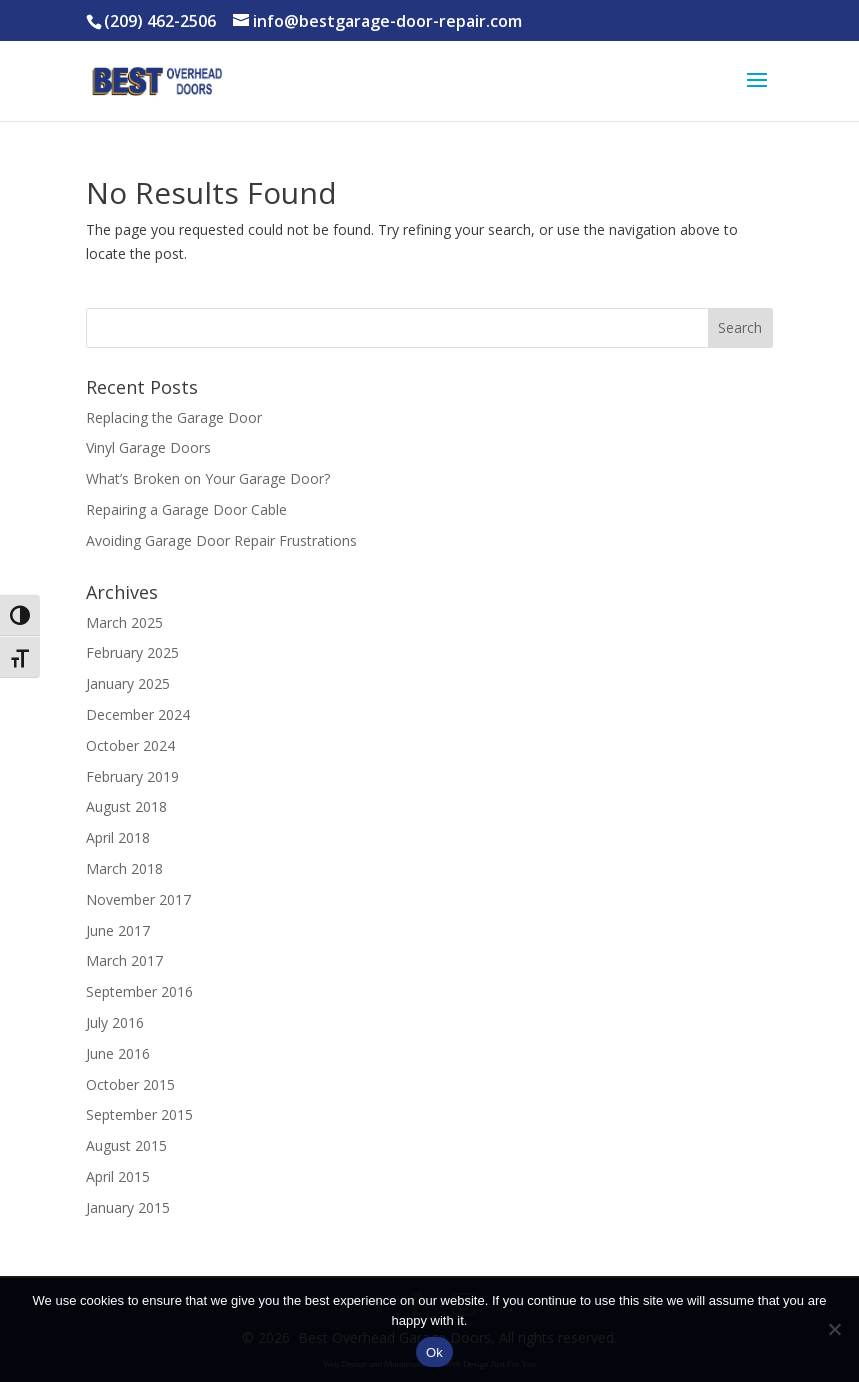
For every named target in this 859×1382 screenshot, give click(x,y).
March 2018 (124, 868)
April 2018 (118, 837)
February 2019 (132, 776)
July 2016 (115, 1022)
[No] (834, 1329)
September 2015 (139, 1114)
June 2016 (118, 1053)
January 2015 (128, 1207)
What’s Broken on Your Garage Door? (208, 478)
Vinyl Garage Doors (148, 447)
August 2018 (126, 806)
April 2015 (118, 1176)
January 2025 (128, 683)
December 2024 (138, 714)
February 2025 (132, 652)
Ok (434, 1352)
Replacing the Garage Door (174, 417)
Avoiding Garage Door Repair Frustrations (221, 540)
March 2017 (124, 960)
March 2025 (124, 622)
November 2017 (138, 899)
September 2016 (139, 991)
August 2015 (126, 1145)
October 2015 (130, 1084)
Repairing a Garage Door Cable (186, 509)
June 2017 (118, 930)
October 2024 (130, 745)
